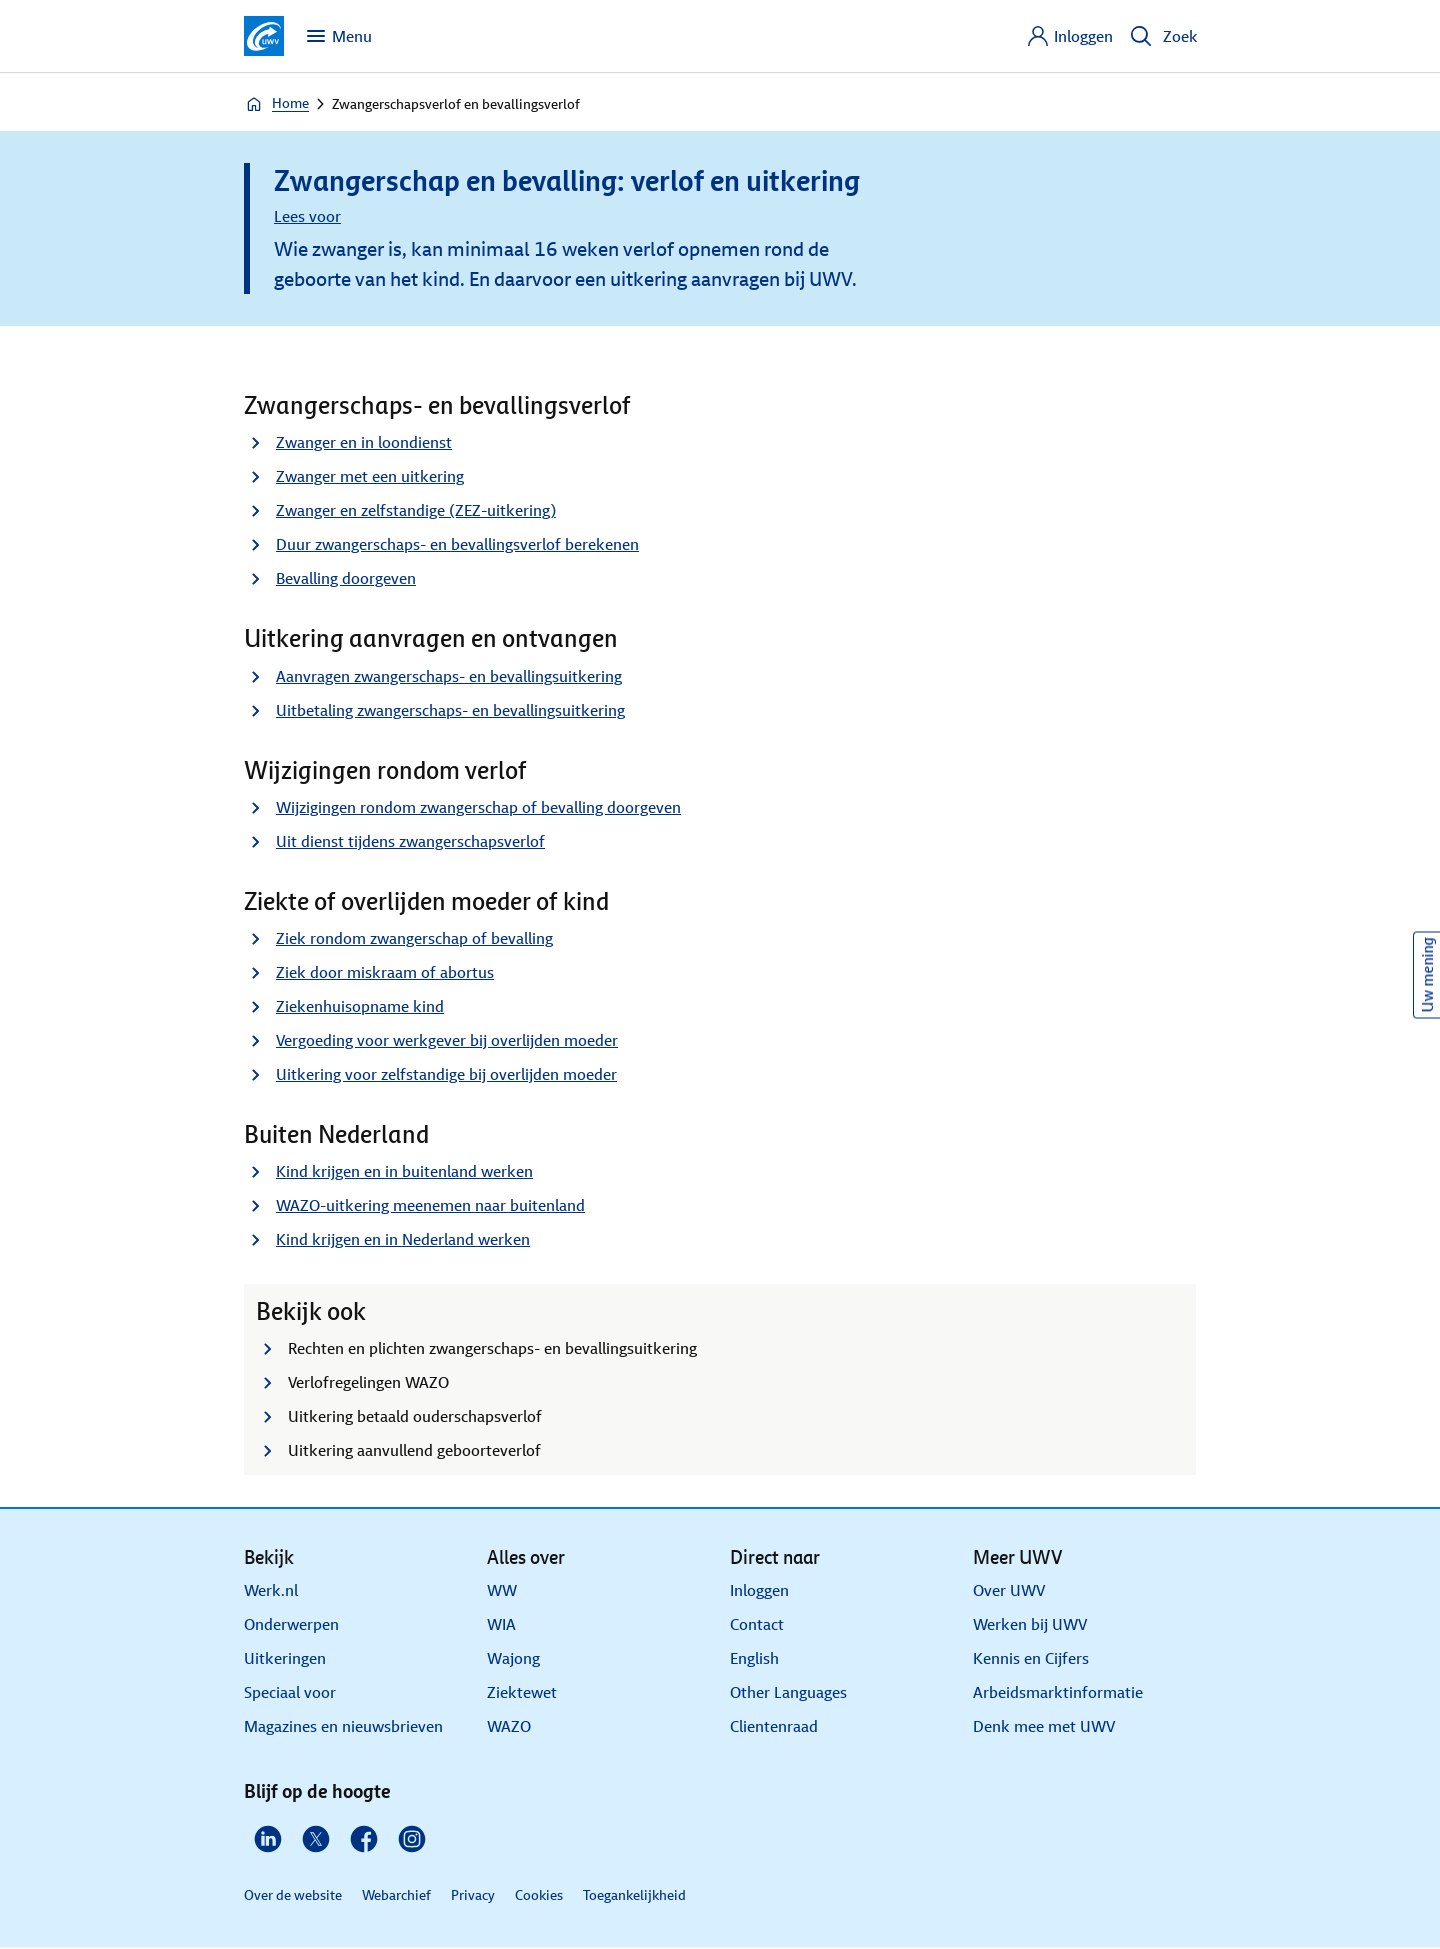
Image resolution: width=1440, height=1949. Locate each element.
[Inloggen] (1069, 36)
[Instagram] (412, 1839)
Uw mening (1427, 974)
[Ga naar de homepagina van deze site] (264, 36)
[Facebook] (364, 1839)
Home (276, 104)
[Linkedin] (268, 1839)
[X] (316, 1839)
